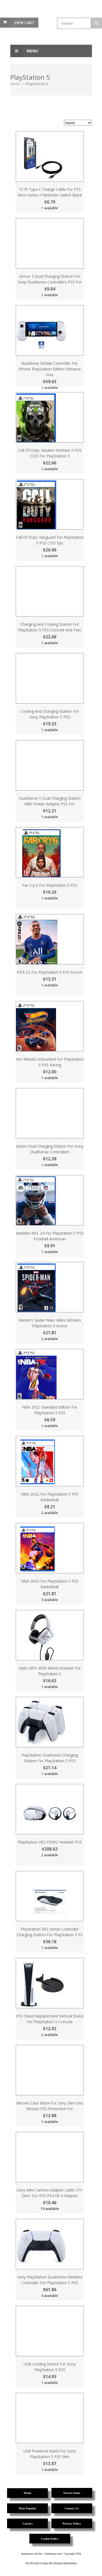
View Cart (24, 22)
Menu (24, 51)
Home (15, 83)
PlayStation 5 (36, 83)
